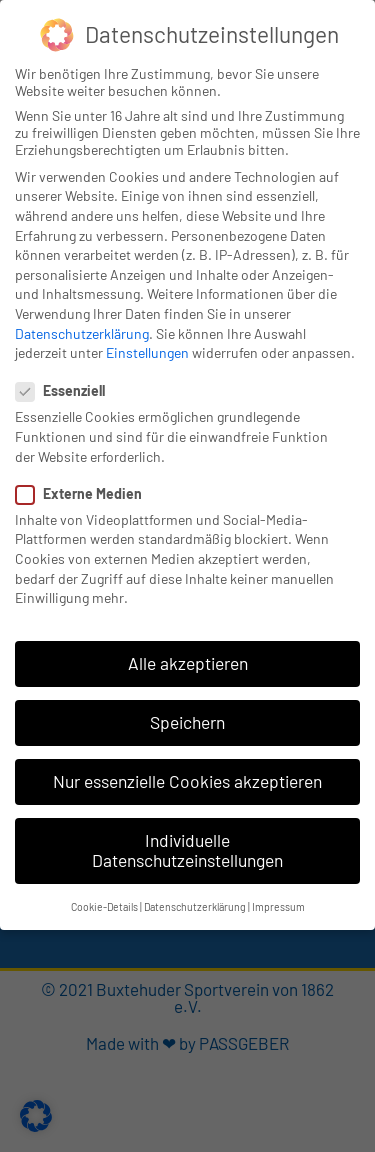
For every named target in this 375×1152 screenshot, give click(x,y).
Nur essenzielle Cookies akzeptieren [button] (187, 781)
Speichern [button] (187, 722)
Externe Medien (85, 493)
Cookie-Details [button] (104, 906)
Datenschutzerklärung (82, 333)
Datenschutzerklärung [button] (195, 906)
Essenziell (66, 390)
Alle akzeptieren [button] (188, 663)
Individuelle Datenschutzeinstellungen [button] (187, 850)
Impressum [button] (278, 906)
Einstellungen (147, 352)
